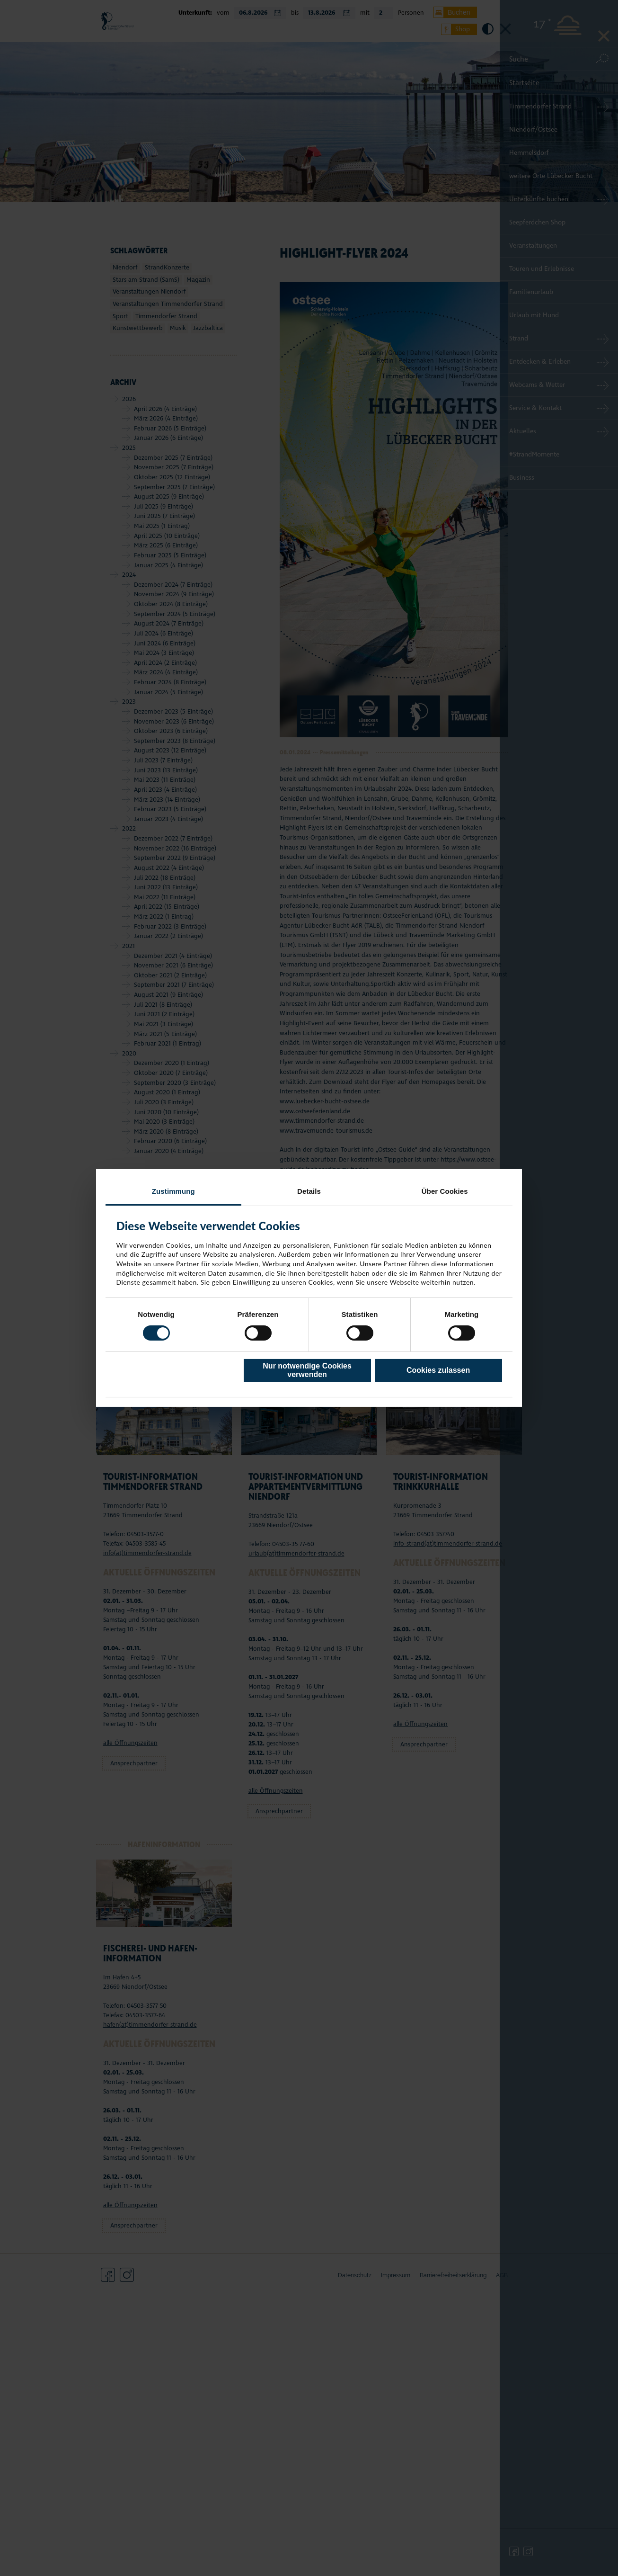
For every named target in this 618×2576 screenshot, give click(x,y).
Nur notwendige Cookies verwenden (307, 1370)
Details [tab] (309, 1191)
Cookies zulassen (438, 1370)
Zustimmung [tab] (173, 1191)
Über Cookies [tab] (445, 1191)
